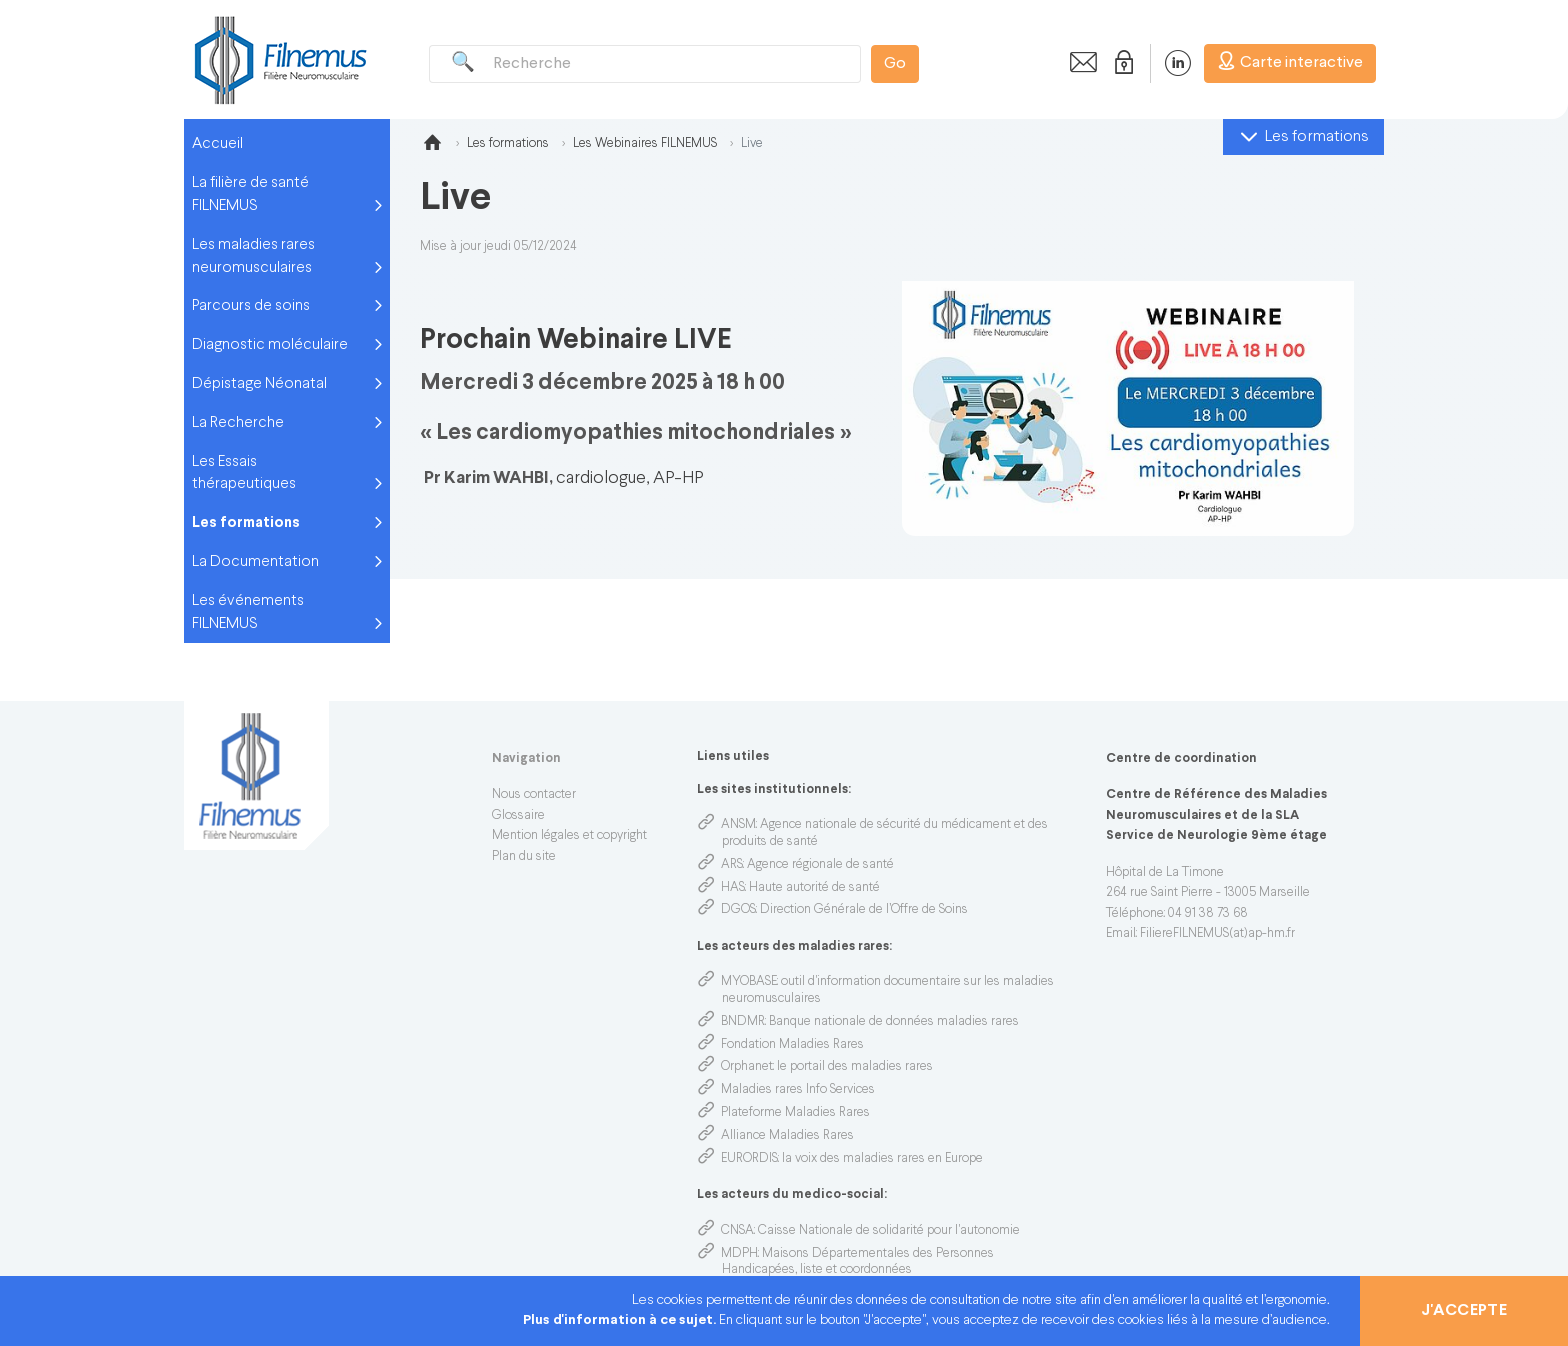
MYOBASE (749, 982)
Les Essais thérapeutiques (244, 473)
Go (895, 64)
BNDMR (743, 1022)
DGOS (738, 910)
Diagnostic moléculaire (270, 345)
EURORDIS (749, 1159)
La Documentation (255, 562)
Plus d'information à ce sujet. (621, 1320)
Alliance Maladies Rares (787, 1136)
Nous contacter (534, 795)
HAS (733, 888)
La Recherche (238, 423)
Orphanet (747, 1067)
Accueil (217, 144)
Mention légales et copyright (569, 836)
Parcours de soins (251, 306)
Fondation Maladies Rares (792, 1045)
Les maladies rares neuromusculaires (253, 256)
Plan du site (524, 857)
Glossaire (518, 816)
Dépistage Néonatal (259, 384)
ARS (732, 865)
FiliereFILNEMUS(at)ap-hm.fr (1217, 934)
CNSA (737, 1231)
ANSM (738, 825)
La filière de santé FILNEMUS (250, 194)
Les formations (246, 523)
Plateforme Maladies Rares (795, 1113)
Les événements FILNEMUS (248, 612)
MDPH (739, 1254)
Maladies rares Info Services (798, 1090)
